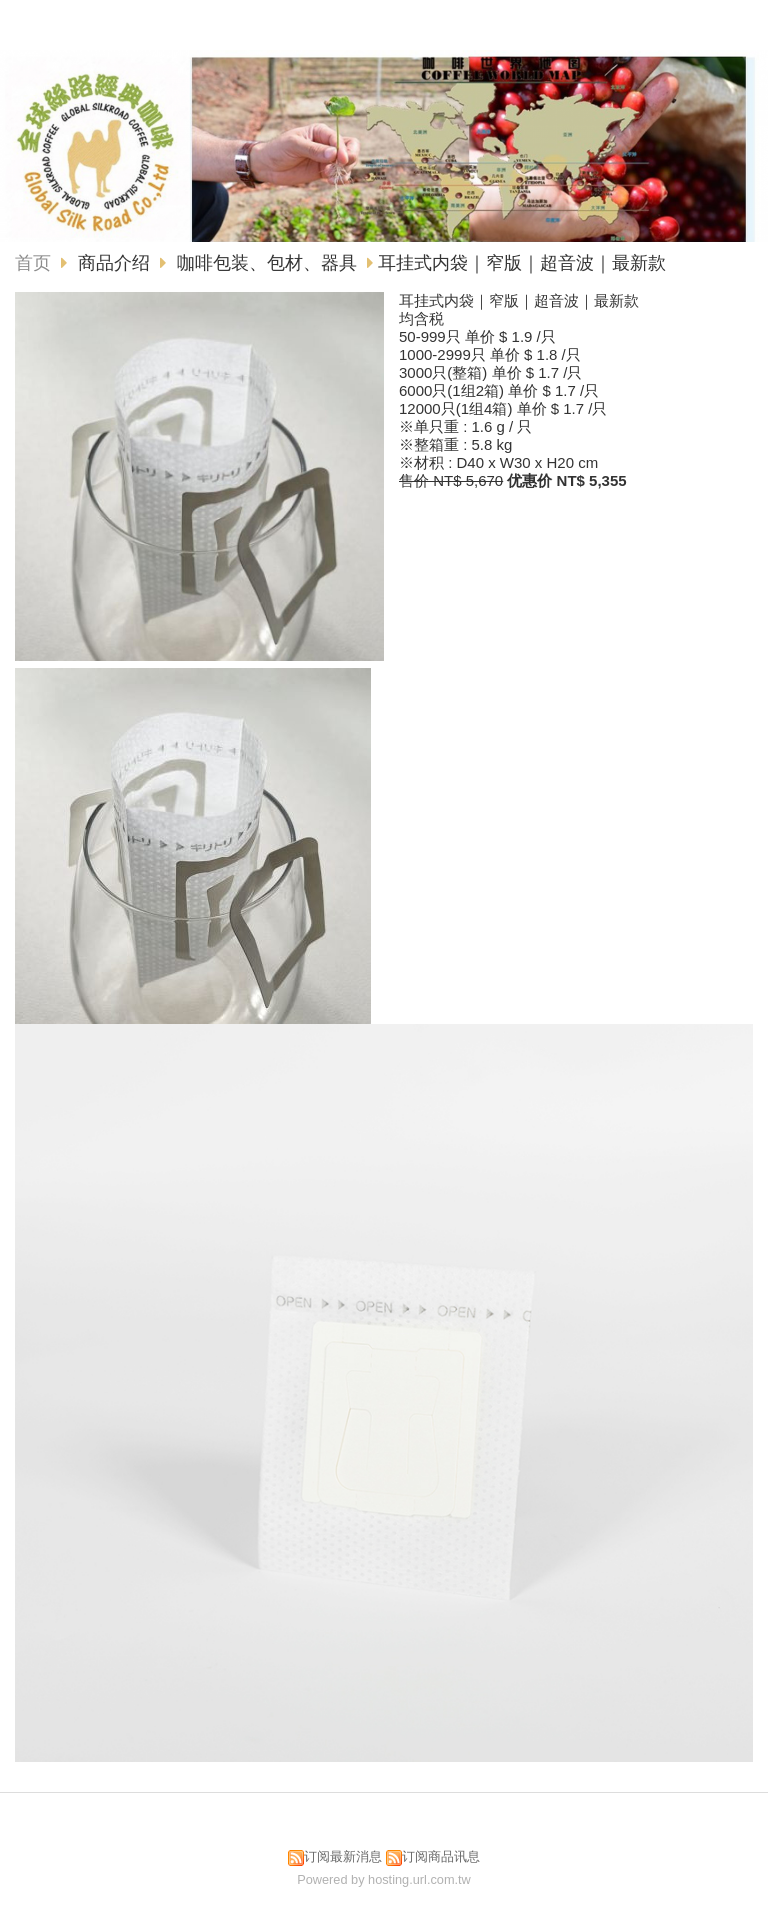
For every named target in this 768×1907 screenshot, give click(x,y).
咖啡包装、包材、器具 (267, 263)
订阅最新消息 (343, 1856)
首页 (33, 263)
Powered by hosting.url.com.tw (384, 1879)
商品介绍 (116, 263)
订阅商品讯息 (441, 1856)
